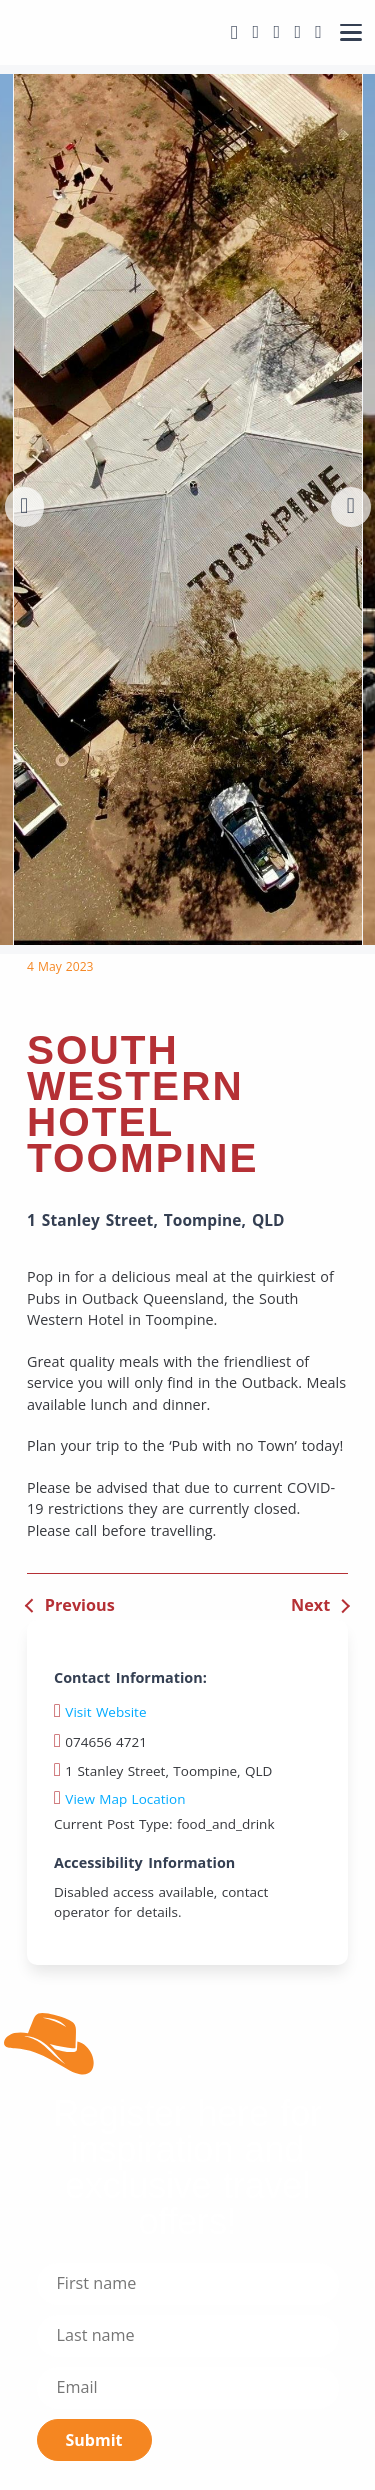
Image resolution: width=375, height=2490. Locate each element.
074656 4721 (100, 1742)
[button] (25, 507)
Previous (80, 1605)
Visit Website (105, 1712)
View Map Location (119, 1799)
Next (310, 1605)
